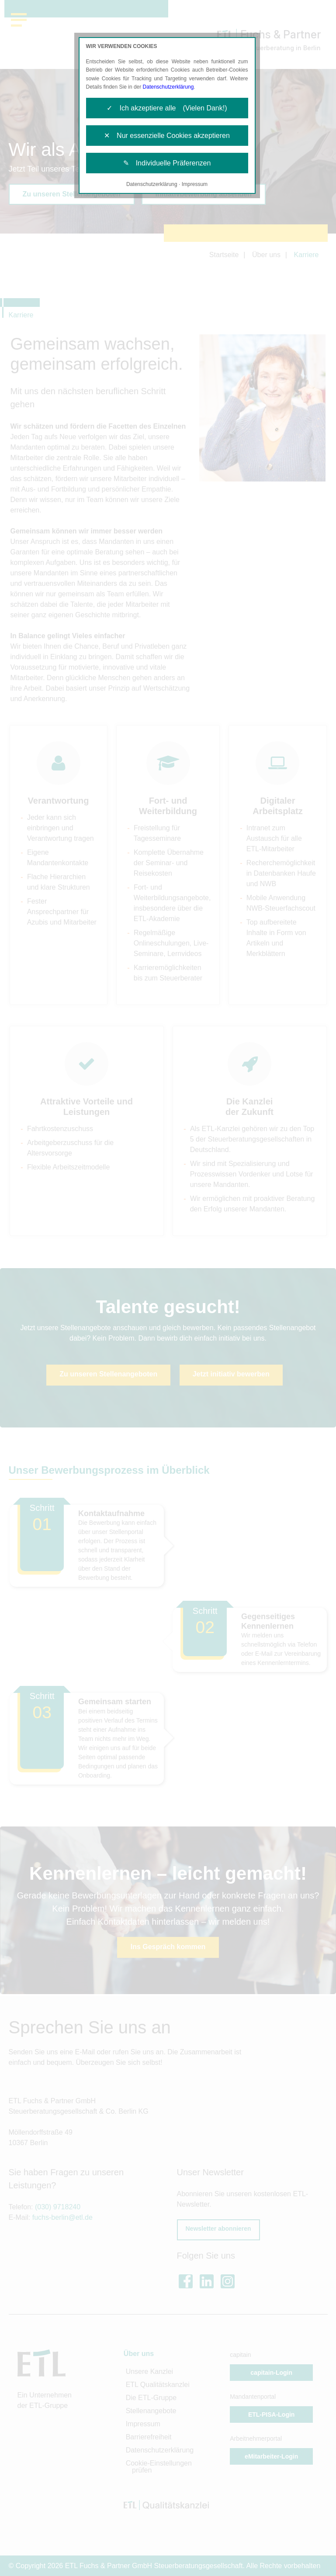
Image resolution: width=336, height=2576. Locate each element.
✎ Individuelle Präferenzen (167, 163)
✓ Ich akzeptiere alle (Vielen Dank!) (167, 108)
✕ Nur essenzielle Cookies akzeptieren (167, 135)
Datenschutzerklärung (168, 87)
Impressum (195, 184)
